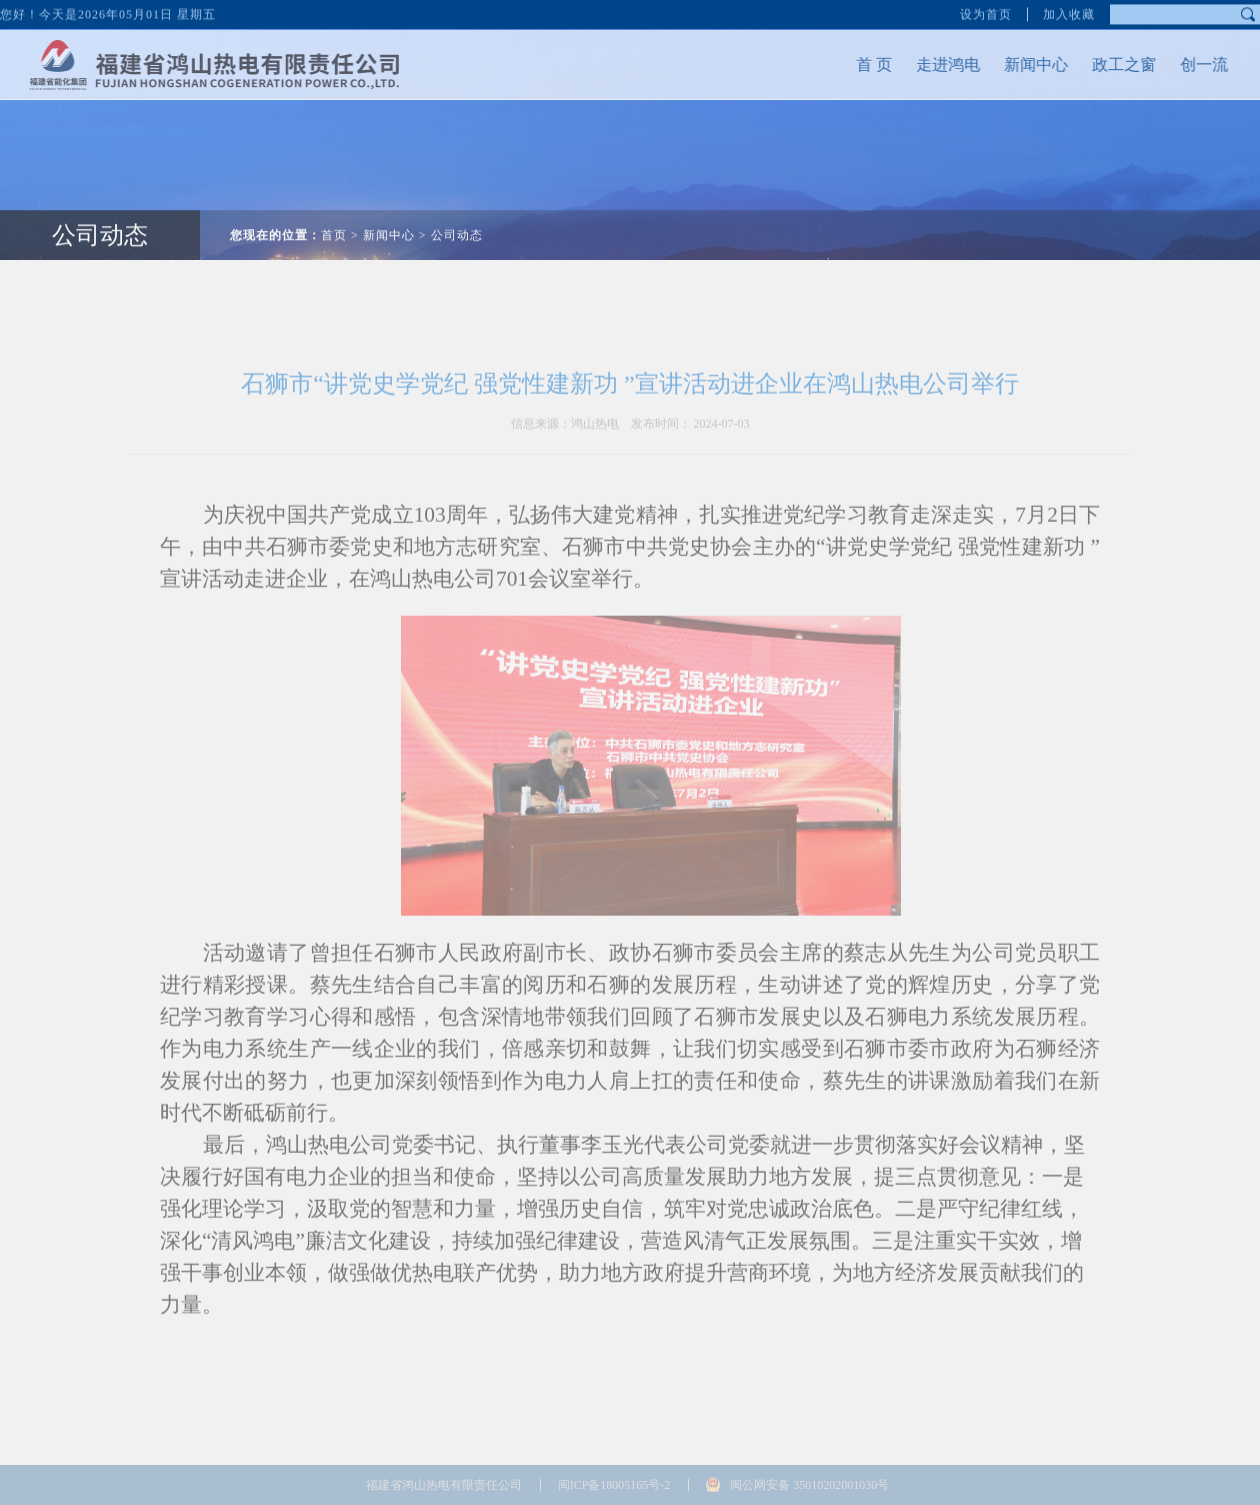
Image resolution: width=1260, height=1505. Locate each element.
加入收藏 (1069, 11)
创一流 (1184, 64)
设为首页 (986, 11)
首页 (334, 215)
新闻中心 (1016, 64)
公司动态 (100, 215)
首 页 (854, 64)
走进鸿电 (928, 64)
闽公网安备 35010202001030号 (809, 1485)
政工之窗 (1104, 64)
